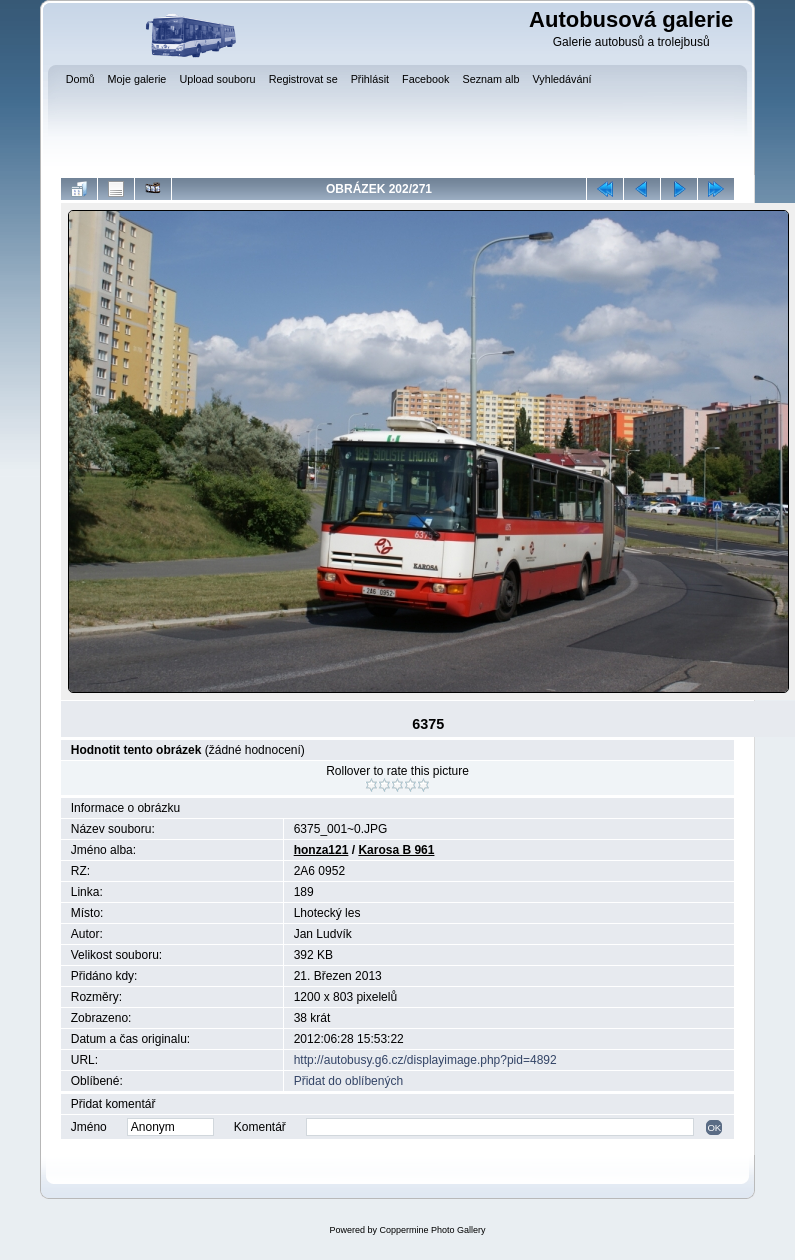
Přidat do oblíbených (348, 1081)
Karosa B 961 (396, 850)
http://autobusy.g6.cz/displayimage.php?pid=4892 (425, 1060)
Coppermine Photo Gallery (432, 1230)
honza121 (321, 850)
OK (714, 1127)
